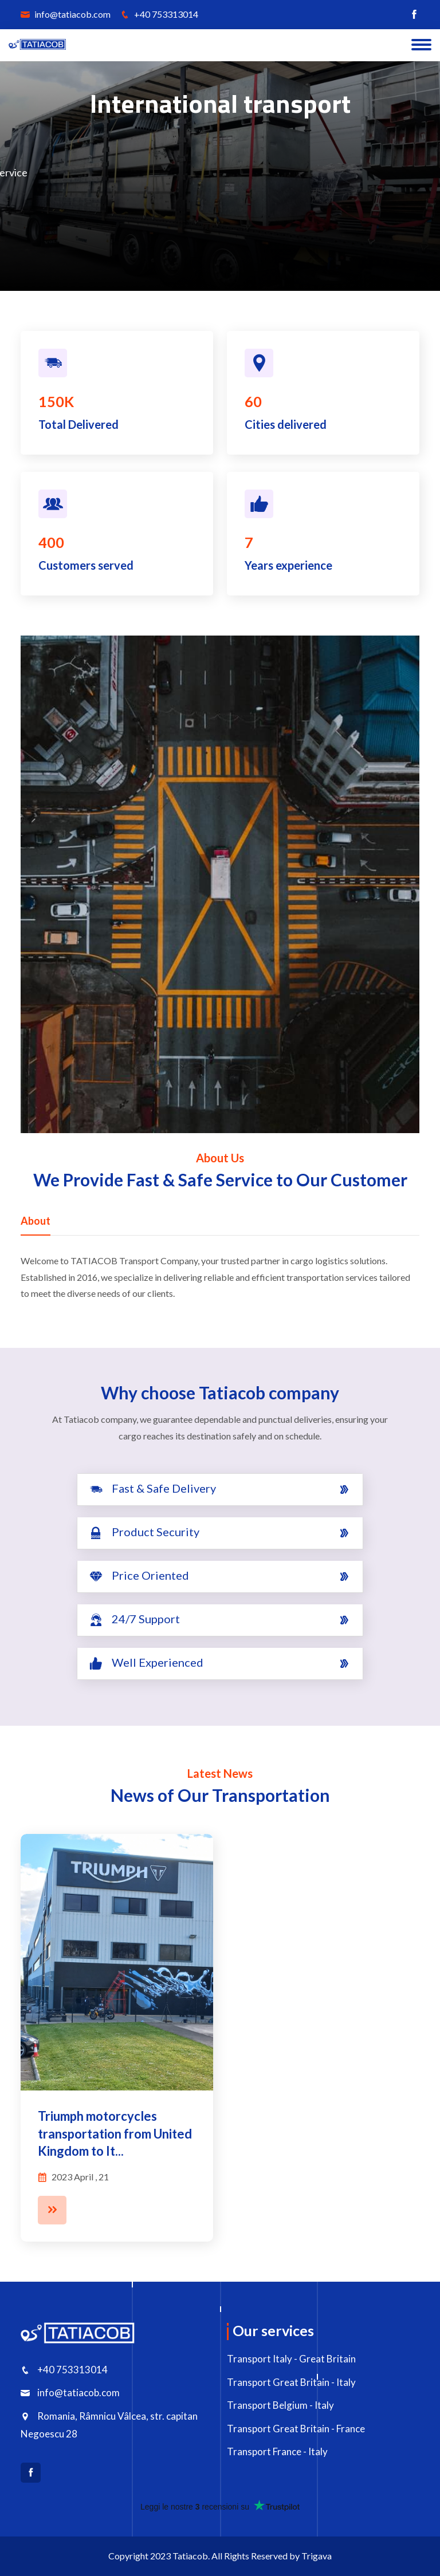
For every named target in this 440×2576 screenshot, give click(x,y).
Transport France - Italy (277, 2451)
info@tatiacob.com (66, 14)
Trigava (316, 2555)
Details (250, 217)
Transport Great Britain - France (296, 2429)
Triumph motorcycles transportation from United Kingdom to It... (115, 2133)
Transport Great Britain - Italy (291, 2382)
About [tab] (35, 1220)
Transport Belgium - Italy (280, 2405)
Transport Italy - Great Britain (291, 2359)
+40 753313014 (159, 14)
